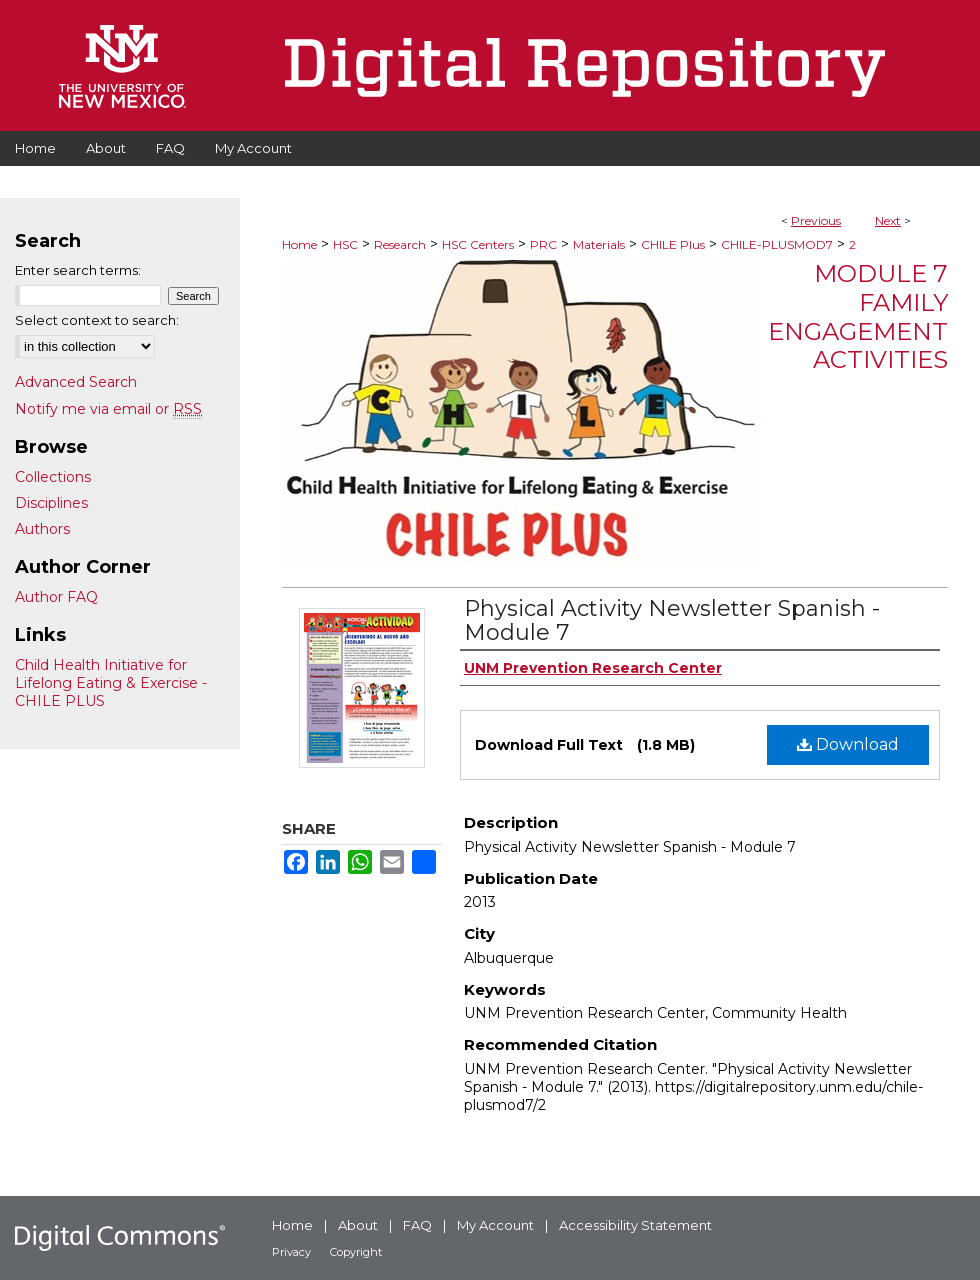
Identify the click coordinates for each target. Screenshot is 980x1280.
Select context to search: (97, 320)
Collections (53, 477)
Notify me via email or (108, 409)
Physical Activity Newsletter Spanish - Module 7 (672, 620)
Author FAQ (56, 597)
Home (299, 244)
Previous (816, 220)
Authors (42, 529)
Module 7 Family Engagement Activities (858, 316)
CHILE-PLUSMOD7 (777, 244)
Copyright (356, 1252)
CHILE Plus (673, 244)
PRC (543, 244)
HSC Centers (478, 244)
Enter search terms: (78, 270)
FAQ (417, 1225)
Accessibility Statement (635, 1225)
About (358, 1225)
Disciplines (51, 503)
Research (400, 244)
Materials (599, 244)
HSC (345, 244)
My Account (495, 1225)
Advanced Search (76, 382)
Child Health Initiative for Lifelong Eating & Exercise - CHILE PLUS (111, 683)
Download (848, 744)
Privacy (291, 1252)
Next (888, 220)
